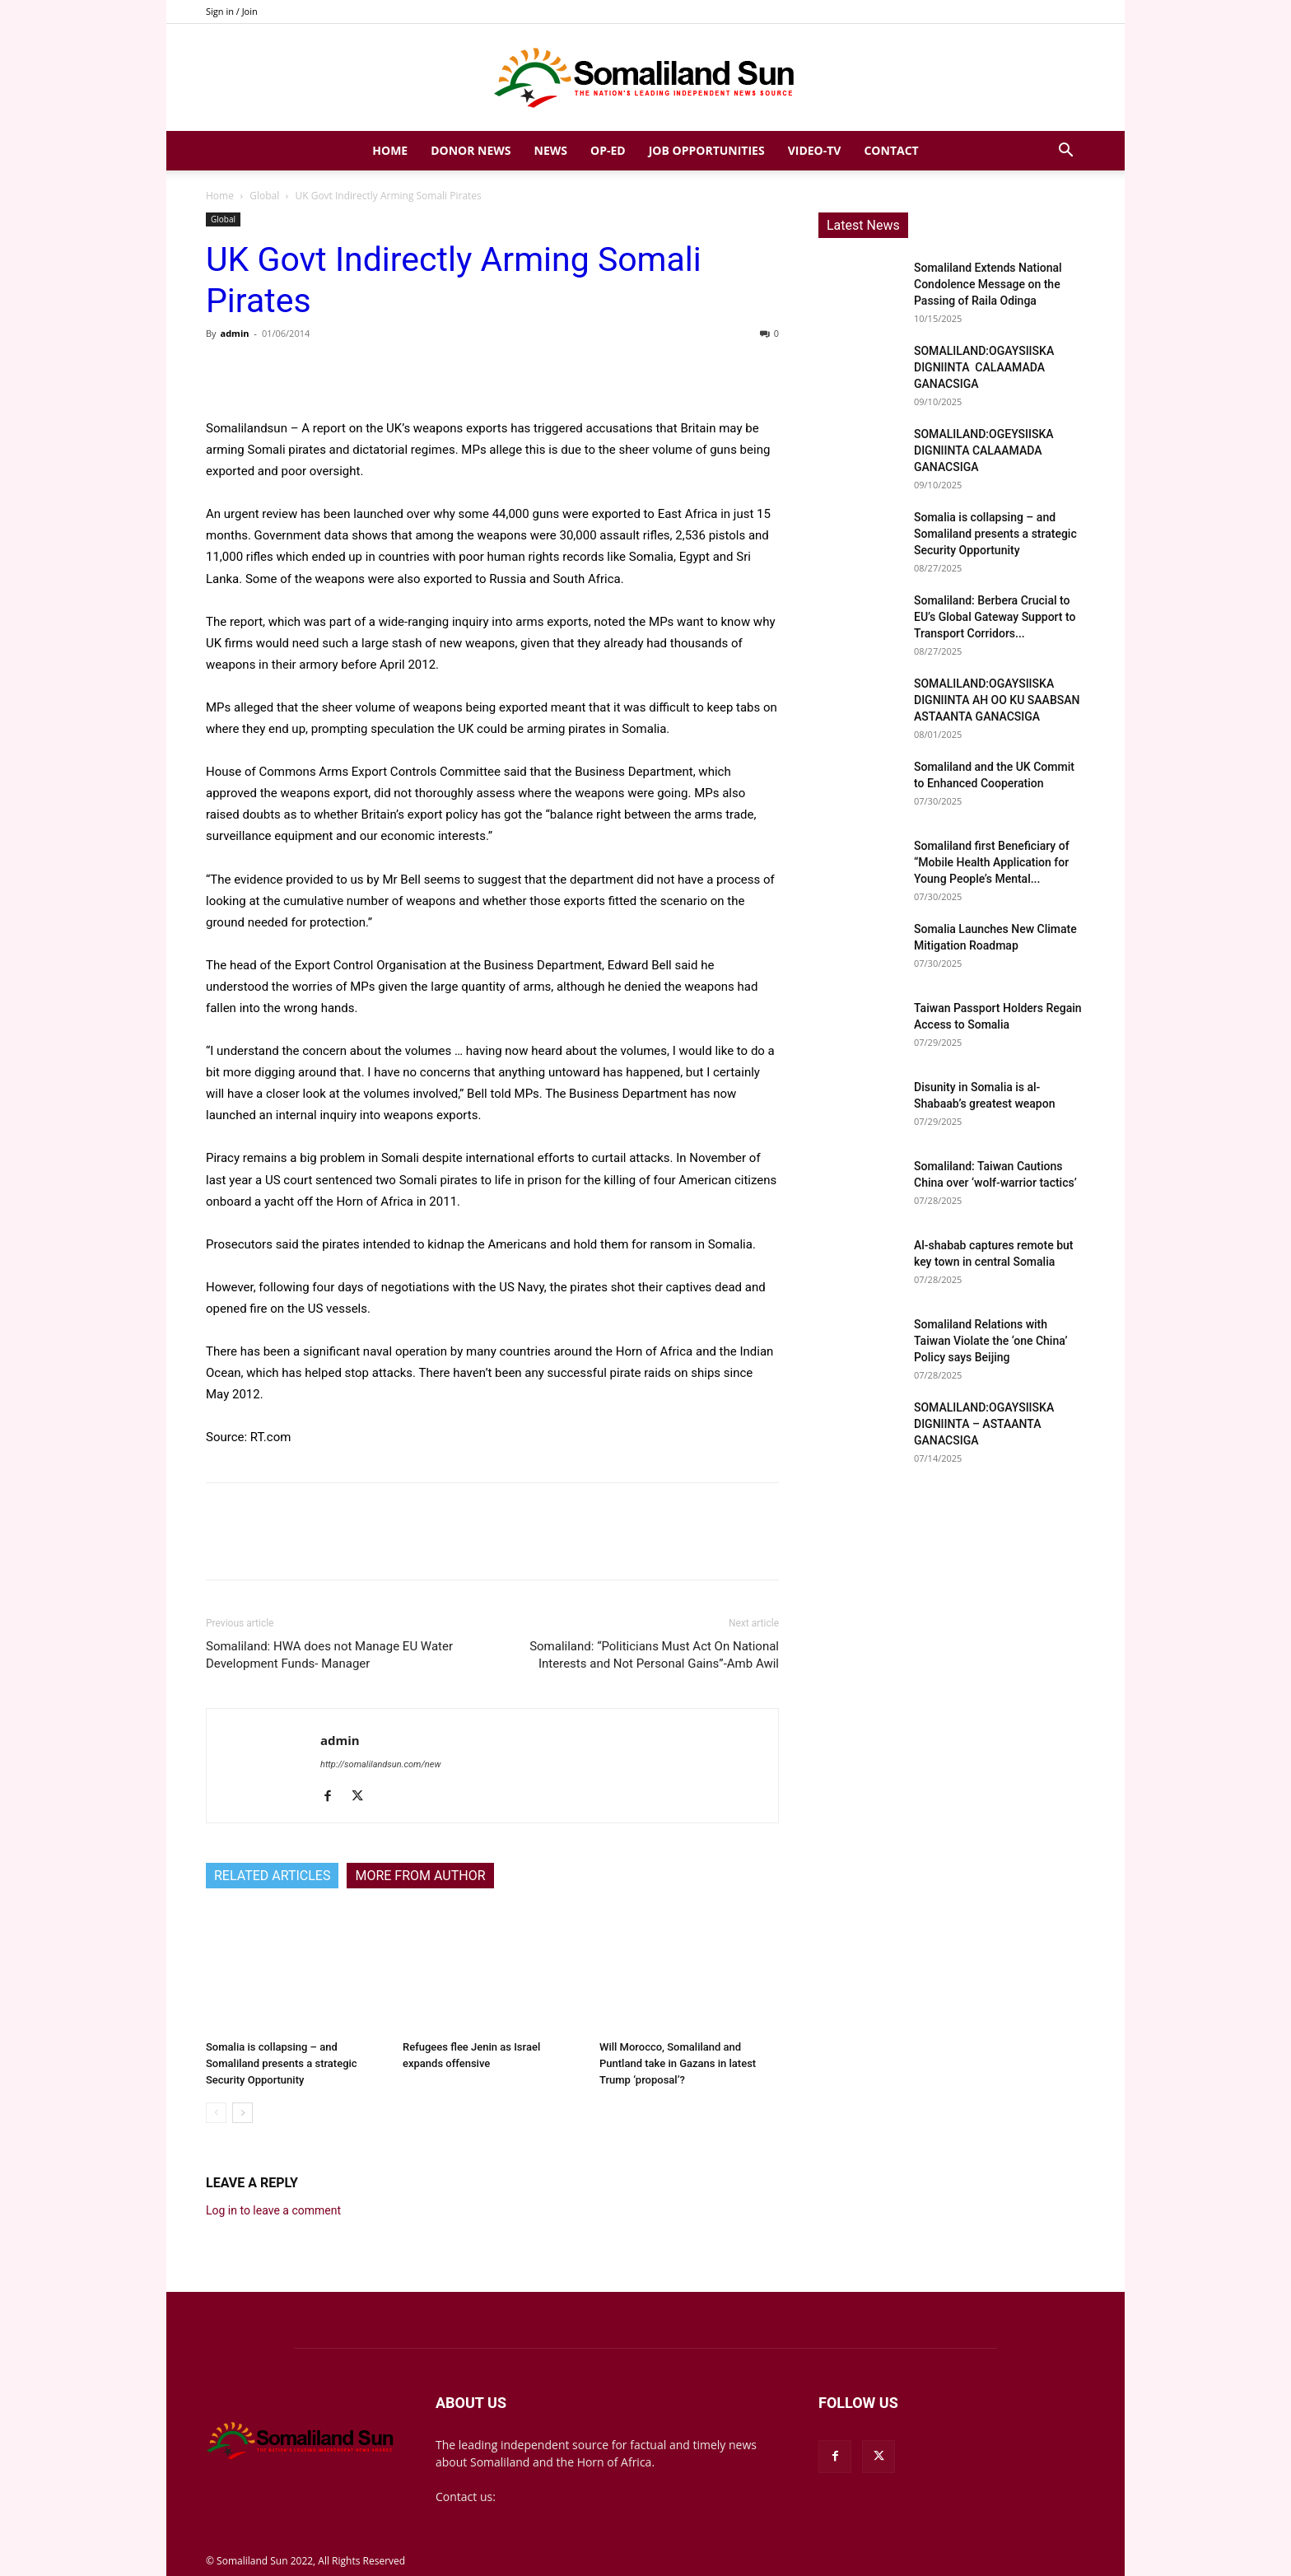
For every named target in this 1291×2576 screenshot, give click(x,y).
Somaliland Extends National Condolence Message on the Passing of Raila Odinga (988, 284)
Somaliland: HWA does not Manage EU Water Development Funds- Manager (329, 1655)
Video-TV (814, 150)
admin (234, 333)
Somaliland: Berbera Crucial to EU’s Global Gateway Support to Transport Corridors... (994, 617)
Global (264, 196)
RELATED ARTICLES (272, 1875)
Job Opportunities (707, 150)
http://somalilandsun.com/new (380, 1764)
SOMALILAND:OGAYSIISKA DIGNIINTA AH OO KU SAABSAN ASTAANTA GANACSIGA (996, 700)
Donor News (470, 150)
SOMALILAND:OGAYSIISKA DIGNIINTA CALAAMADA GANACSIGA (984, 367)
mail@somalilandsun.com (567, 2496)
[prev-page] (216, 2112)
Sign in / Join (232, 11)
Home (390, 150)
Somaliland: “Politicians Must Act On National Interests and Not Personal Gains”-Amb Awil (654, 1655)
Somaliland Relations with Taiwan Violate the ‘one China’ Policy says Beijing (990, 1341)
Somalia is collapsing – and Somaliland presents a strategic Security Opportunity (281, 2063)
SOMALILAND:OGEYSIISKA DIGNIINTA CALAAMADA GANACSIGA (984, 450)
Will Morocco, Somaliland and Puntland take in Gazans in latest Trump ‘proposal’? (677, 2063)
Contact (891, 150)
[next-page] (242, 2112)
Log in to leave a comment (273, 2210)
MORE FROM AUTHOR (420, 1875)
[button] (1065, 152)
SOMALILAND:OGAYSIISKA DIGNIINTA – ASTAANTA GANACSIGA (984, 1424)
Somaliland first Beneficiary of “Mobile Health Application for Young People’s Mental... (992, 862)
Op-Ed (608, 150)
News (550, 150)
